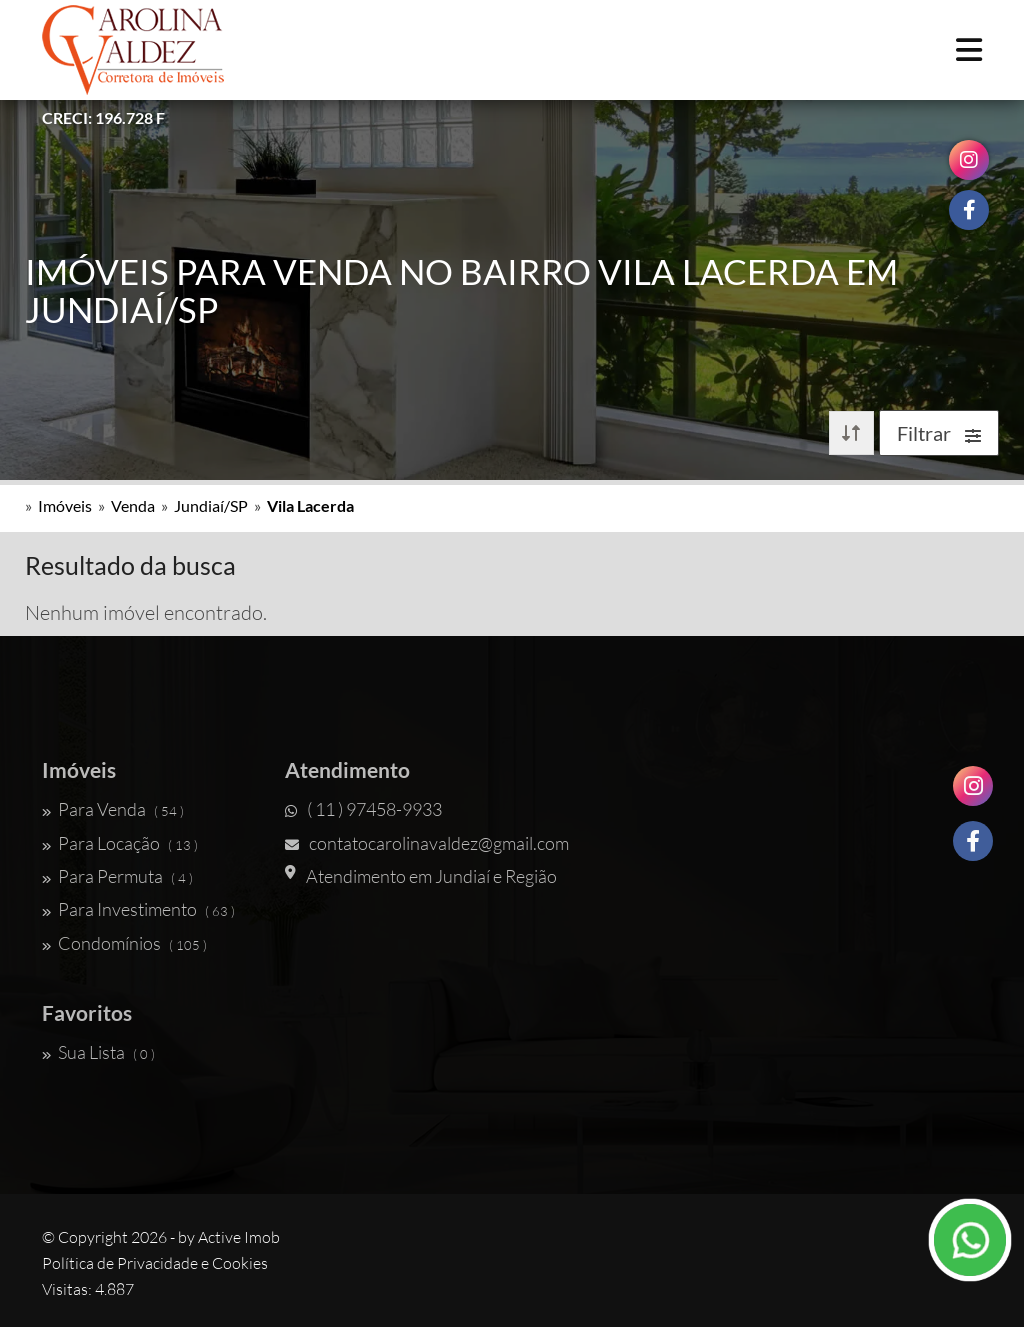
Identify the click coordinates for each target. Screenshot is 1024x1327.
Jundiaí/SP (211, 505)
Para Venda (113, 809)
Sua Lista (98, 1052)
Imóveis (65, 505)
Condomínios (124, 943)
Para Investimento (138, 909)
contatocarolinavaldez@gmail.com (427, 843)
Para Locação (120, 843)
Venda (133, 505)
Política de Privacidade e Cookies (155, 1263)
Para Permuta (117, 876)
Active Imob (239, 1237)
